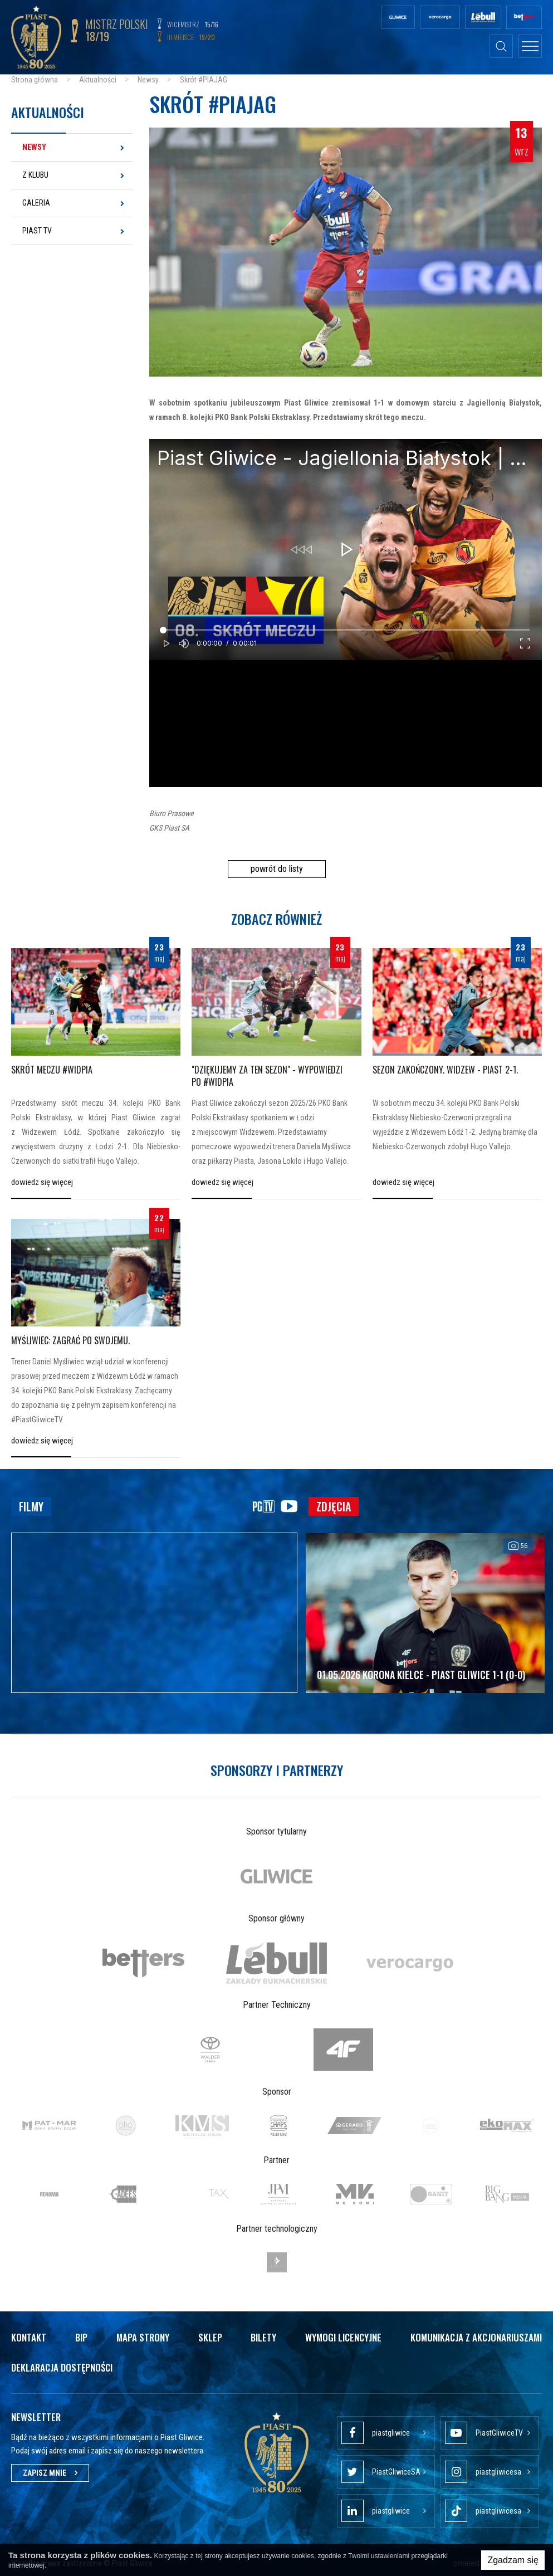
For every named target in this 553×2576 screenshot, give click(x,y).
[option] (276, 1876)
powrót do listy (277, 868)
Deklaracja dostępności (61, 2367)
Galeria (36, 202)
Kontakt (28, 2337)
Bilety (263, 2337)
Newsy (34, 147)
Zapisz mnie (50, 2473)
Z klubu (35, 174)
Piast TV (37, 230)
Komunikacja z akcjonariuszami (476, 2337)
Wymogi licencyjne (343, 2337)
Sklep (210, 2337)
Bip (81, 2337)
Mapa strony (142, 2337)
